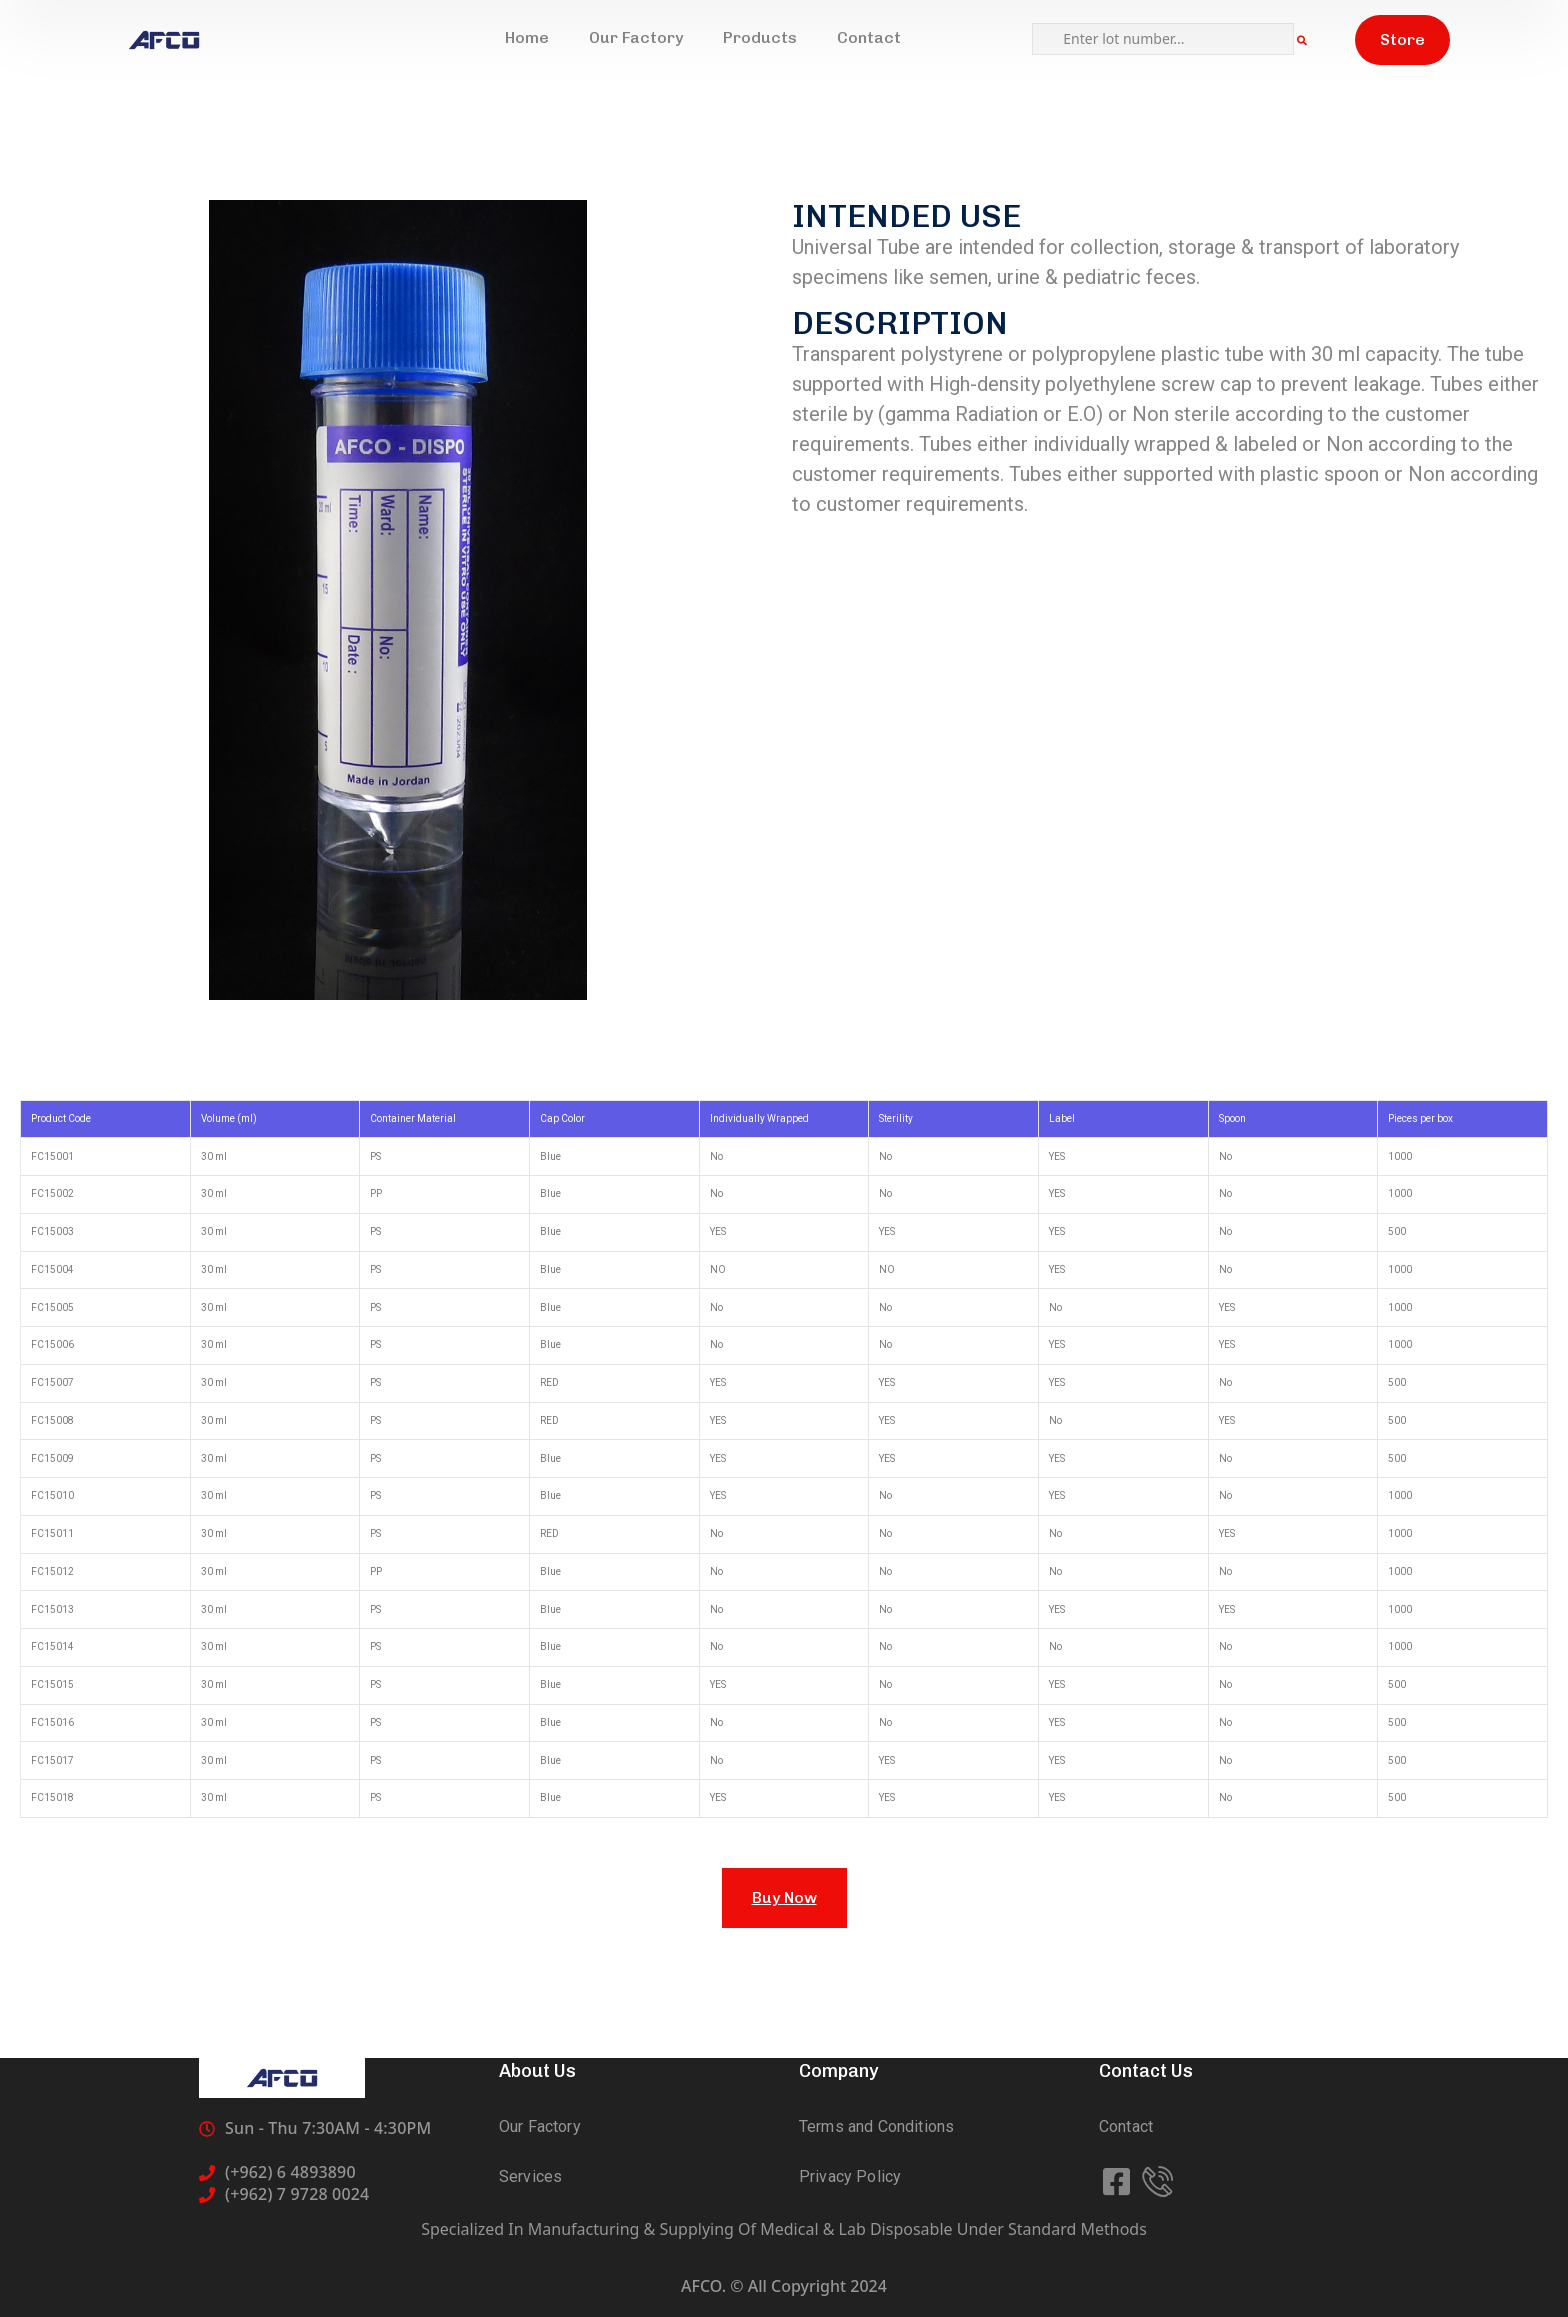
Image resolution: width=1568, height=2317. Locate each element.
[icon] (1118, 2182)
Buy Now (784, 1897)
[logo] (164, 40)
